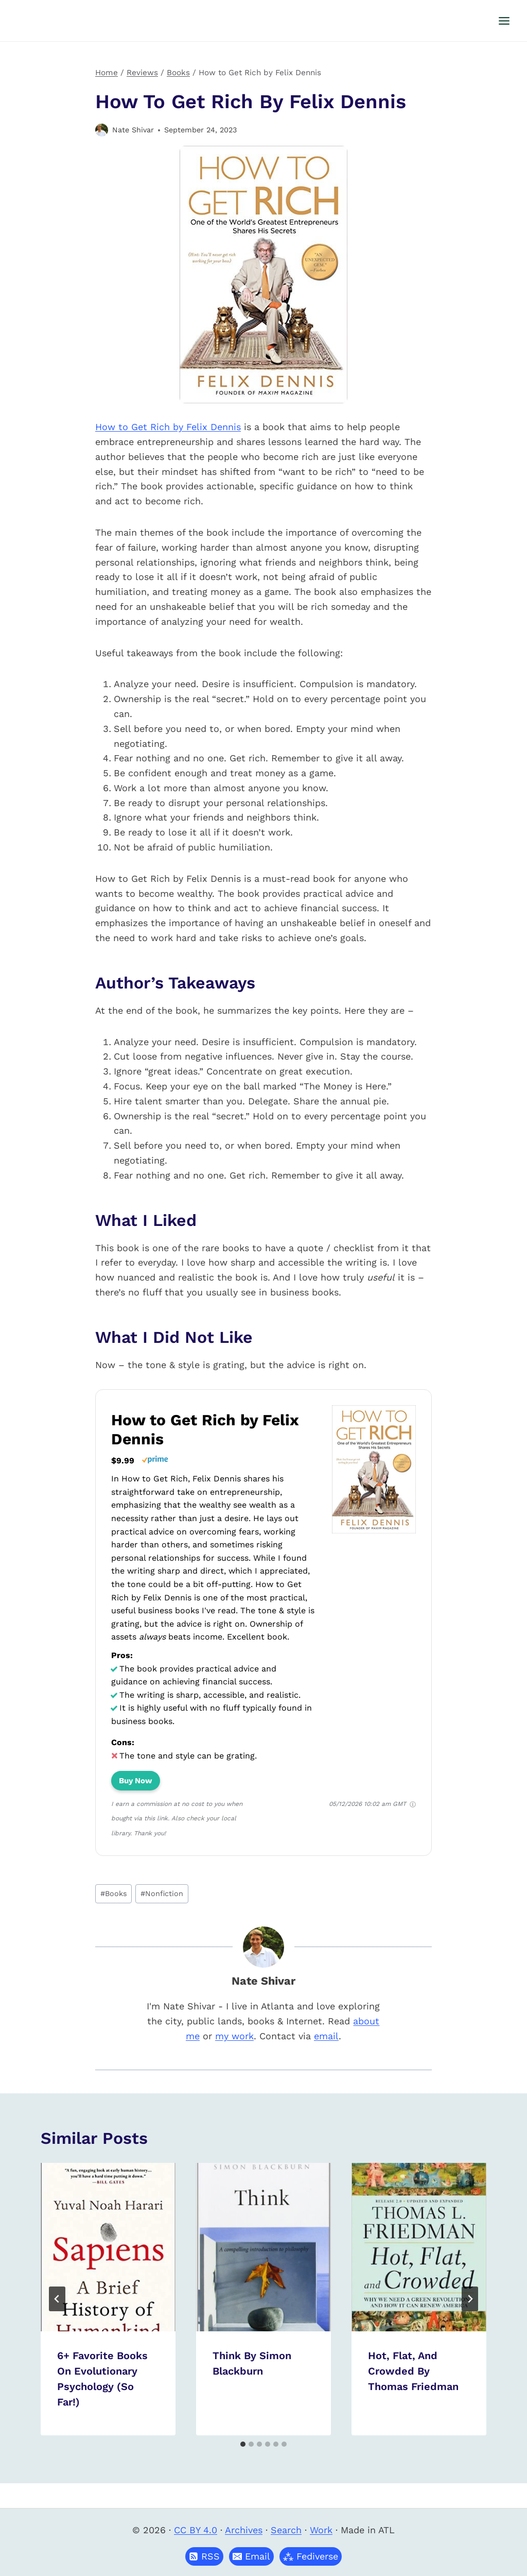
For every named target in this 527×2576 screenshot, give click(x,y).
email (326, 2036)
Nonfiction (161, 1893)
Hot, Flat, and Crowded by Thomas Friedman (413, 2371)
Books (113, 1893)
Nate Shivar (133, 130)
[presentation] (108, 2247)
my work (234, 2036)
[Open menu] (504, 20)
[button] (251, 2556)
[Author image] (101, 130)
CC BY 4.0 (195, 2529)
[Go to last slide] (57, 2299)
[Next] (470, 2299)
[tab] (242, 2444)
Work (321, 2529)
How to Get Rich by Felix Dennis (168, 426)
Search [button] (286, 2529)
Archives (243, 2529)
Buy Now (135, 1780)
